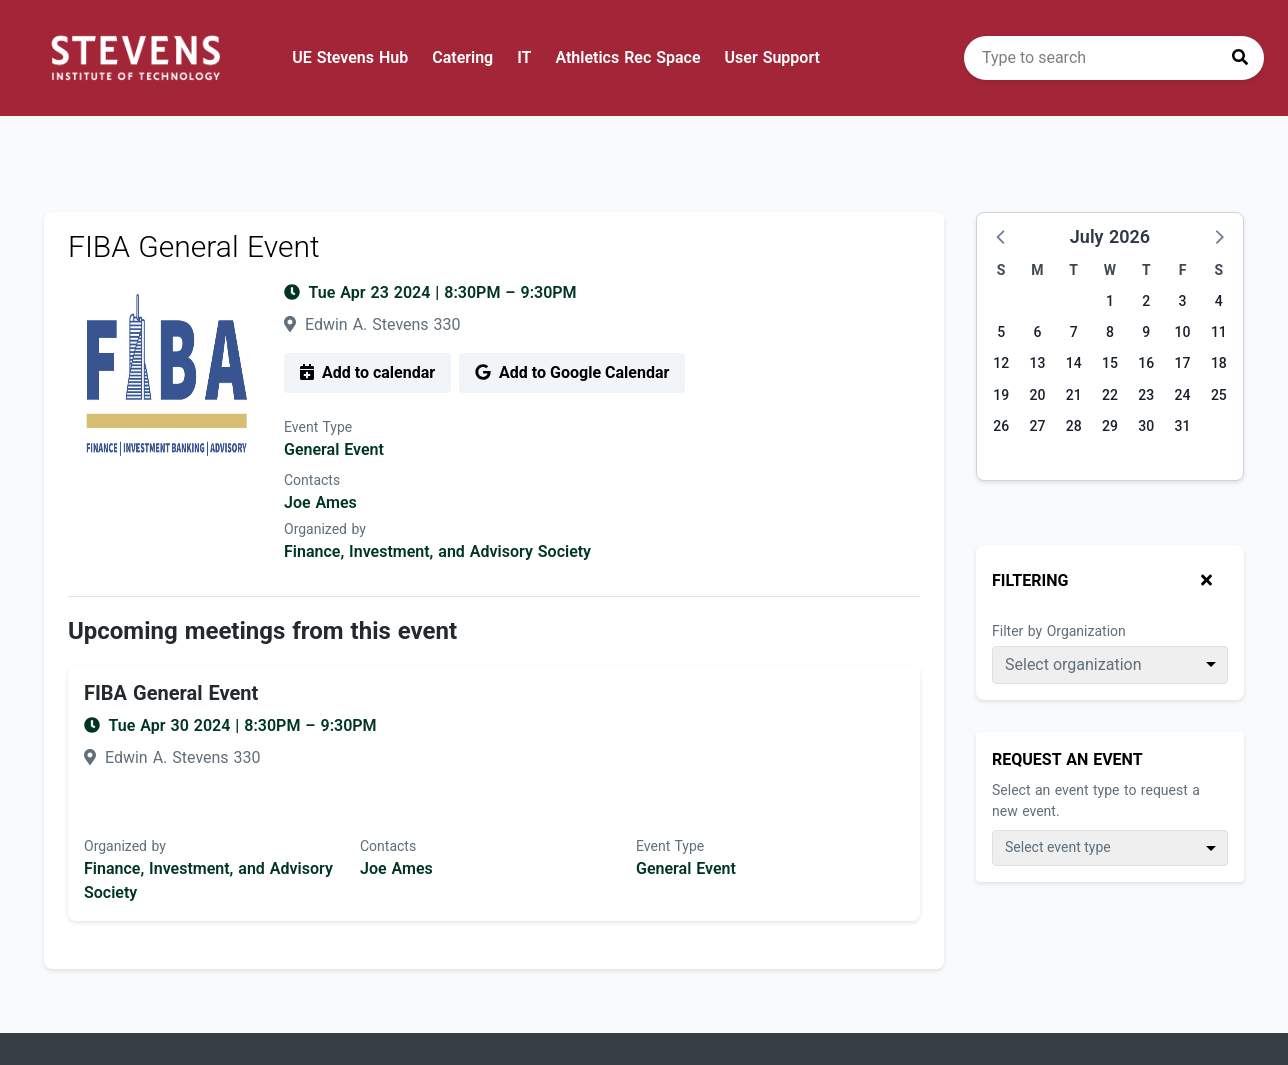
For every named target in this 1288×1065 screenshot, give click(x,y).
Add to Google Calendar (572, 372)
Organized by (325, 529)
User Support (772, 57)
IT (524, 57)
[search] (1114, 58)
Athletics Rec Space (627, 57)
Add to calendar (367, 372)
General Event (334, 449)
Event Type (318, 427)
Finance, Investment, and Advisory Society (437, 551)
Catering (462, 57)
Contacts (312, 480)
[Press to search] (1240, 58)
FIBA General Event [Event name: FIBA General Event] (171, 693)
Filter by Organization (1059, 631)
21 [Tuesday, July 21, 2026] (1074, 395)
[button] (1002, 236)
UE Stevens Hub (350, 57)
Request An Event (1067, 759)
